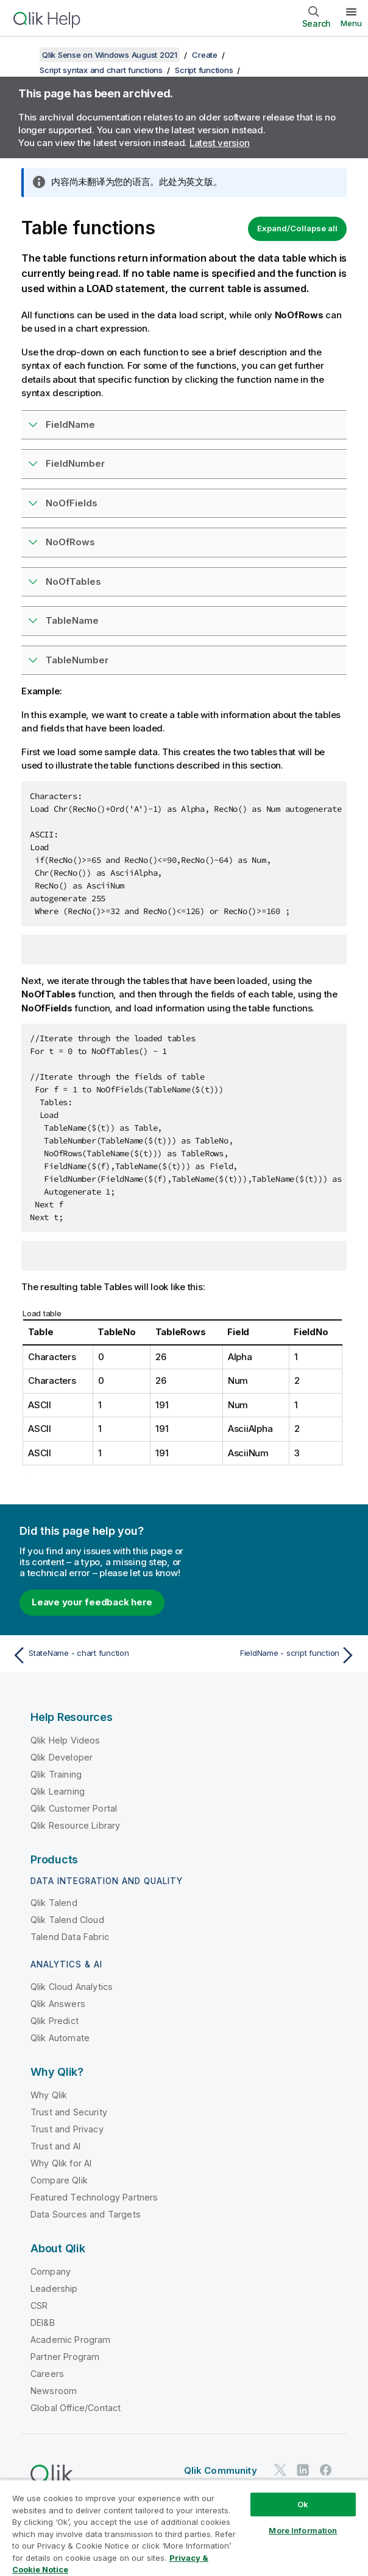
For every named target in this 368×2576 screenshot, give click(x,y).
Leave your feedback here (92, 1602)
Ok (302, 2504)
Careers (47, 2373)
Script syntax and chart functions (101, 70)
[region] (184, 2527)
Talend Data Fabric (69, 1937)
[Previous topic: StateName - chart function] (94, 1655)
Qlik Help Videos (65, 1740)
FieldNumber (75, 463)
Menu (351, 23)
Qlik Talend (53, 1902)
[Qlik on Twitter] (280, 2469)
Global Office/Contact (75, 2408)
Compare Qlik (59, 2180)
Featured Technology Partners (94, 2197)
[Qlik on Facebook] (326, 2469)
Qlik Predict (54, 2021)
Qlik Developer (61, 1757)
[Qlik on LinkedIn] (303, 2469)
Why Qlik (48, 2095)
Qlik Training (56, 1774)
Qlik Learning (57, 1791)
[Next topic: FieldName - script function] (273, 1655)
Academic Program (70, 2339)
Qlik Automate (60, 2038)
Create (205, 55)
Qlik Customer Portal (73, 1808)
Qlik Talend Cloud (67, 1920)
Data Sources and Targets (85, 2214)
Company (50, 2271)
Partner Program (64, 2356)
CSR (39, 2305)
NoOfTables (73, 581)
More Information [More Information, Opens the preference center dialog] (303, 2530)
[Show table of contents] (24, 54)
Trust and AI (55, 2146)
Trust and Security (68, 2112)
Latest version (219, 142)
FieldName (70, 424)
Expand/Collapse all (297, 228)
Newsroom (53, 2391)
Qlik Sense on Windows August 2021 (109, 55)
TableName (72, 620)
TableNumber (77, 660)
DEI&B (42, 2322)
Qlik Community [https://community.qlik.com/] (220, 2470)
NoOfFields (71, 503)
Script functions (204, 70)
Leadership (54, 2288)
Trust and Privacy (67, 2129)
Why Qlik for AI (60, 2163)
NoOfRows (70, 542)
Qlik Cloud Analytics (71, 1986)
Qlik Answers (57, 2003)
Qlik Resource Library (75, 1825)
